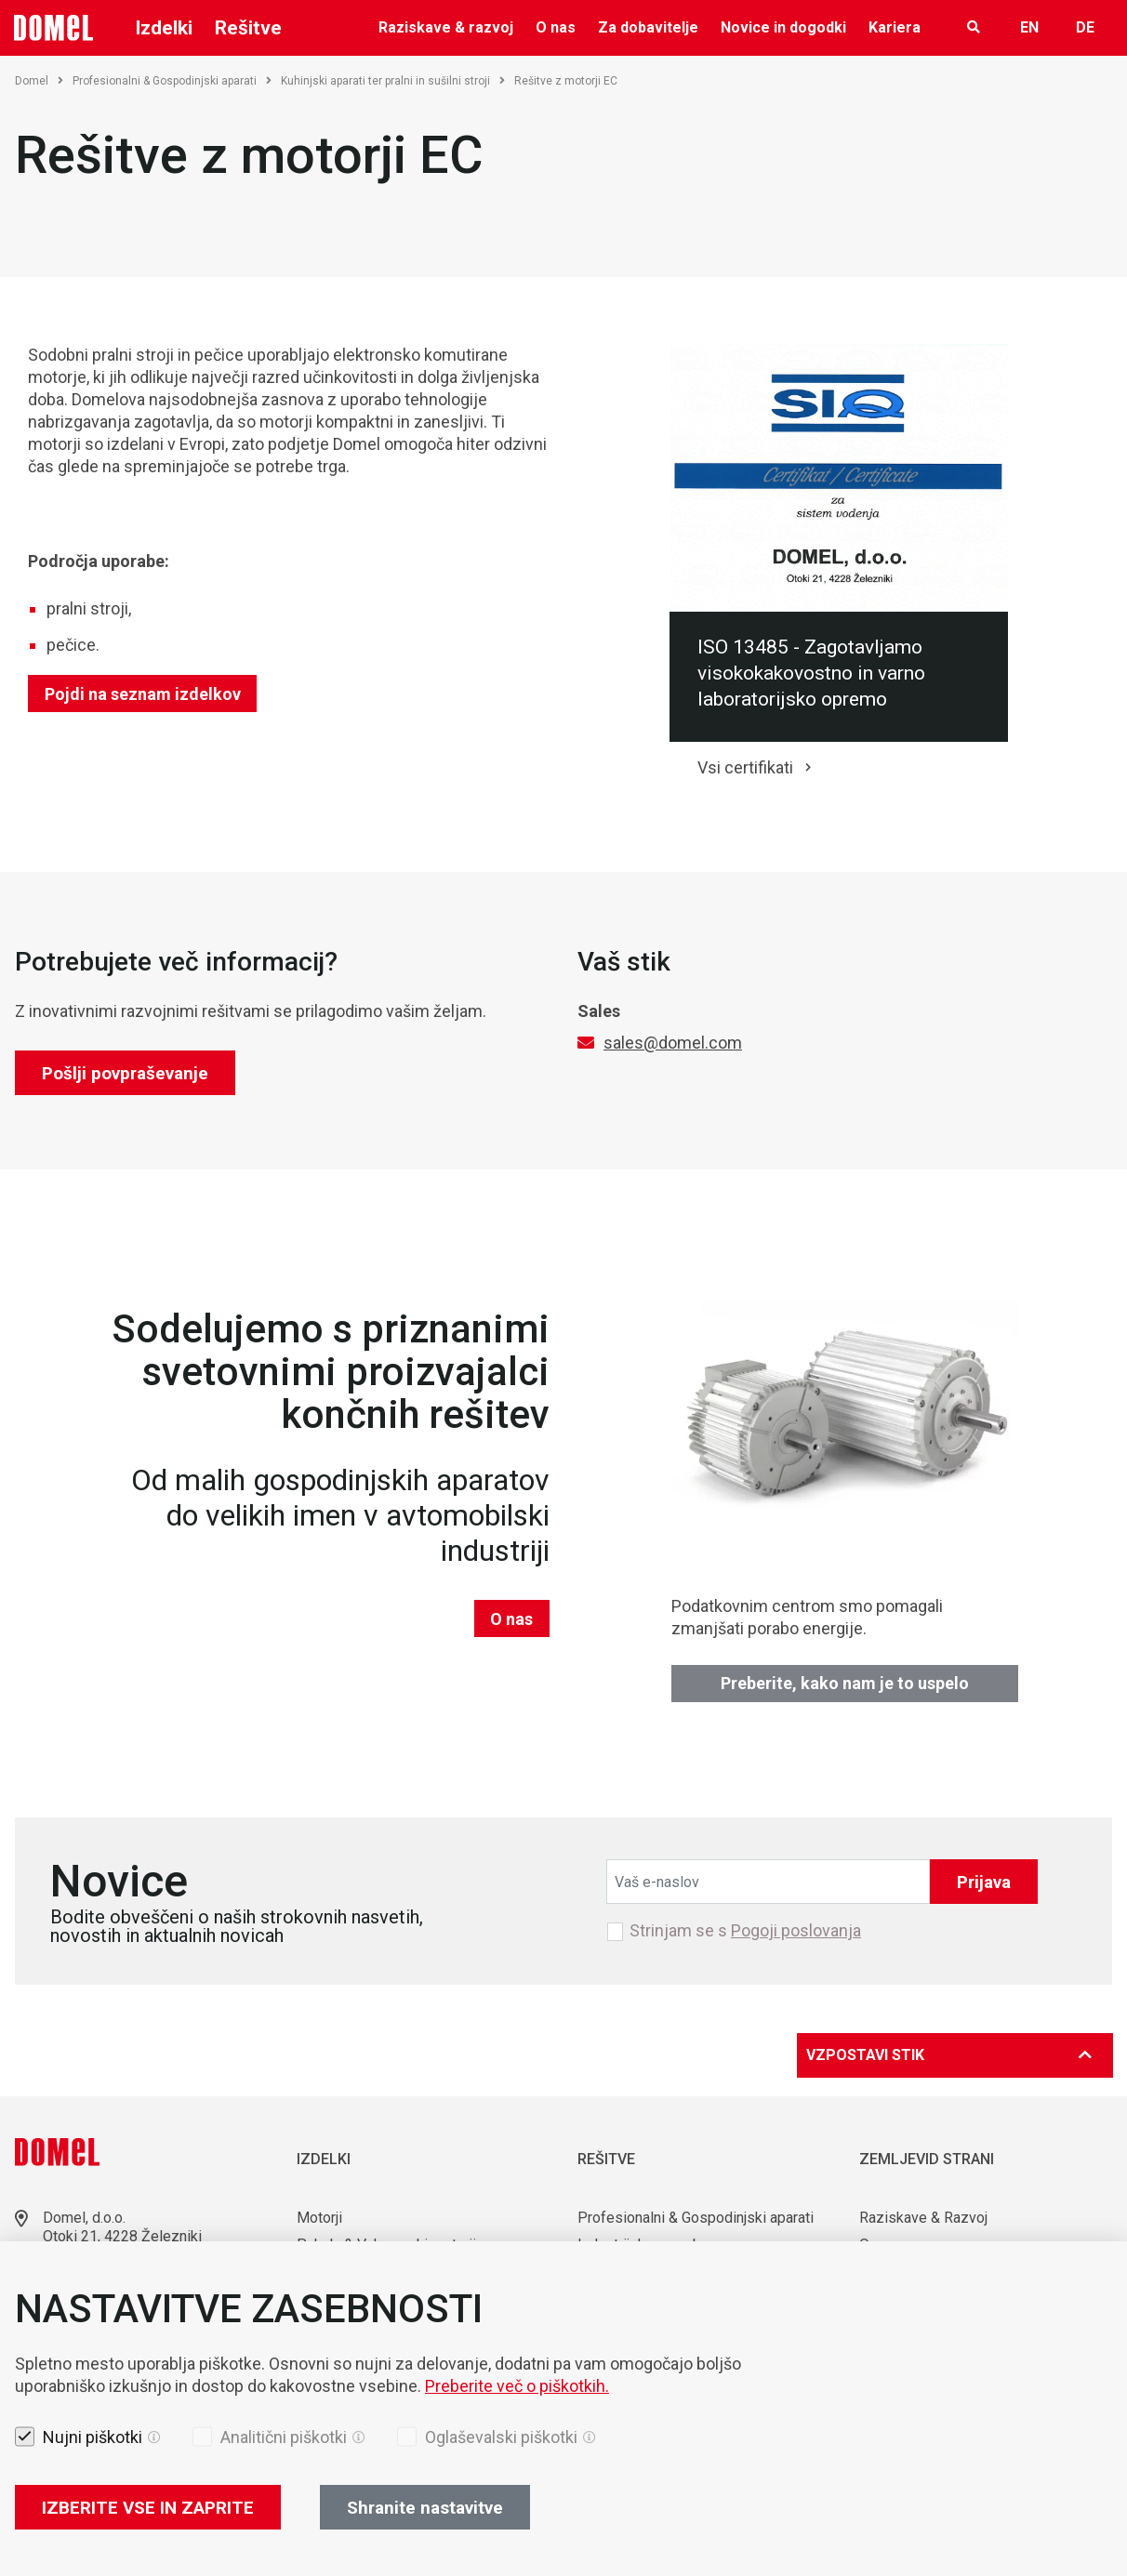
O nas (556, 27)
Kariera (894, 27)
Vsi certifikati (745, 767)
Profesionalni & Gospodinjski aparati (172, 80)
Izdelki (163, 28)
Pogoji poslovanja (796, 1930)
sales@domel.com (672, 1042)
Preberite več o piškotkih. (517, 2386)
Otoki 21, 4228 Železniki (122, 2236)
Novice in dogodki (783, 27)
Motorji (319, 2217)
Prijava (984, 1882)
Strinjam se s (745, 1930)
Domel (39, 80)
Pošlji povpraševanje (125, 1073)
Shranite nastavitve (425, 2507)
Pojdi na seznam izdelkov (143, 694)
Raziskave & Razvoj (923, 2217)
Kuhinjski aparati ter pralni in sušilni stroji (393, 80)
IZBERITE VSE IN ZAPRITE (148, 2507)
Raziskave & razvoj (445, 27)
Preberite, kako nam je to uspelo (845, 1683)
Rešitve (248, 28)
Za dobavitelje (648, 27)
